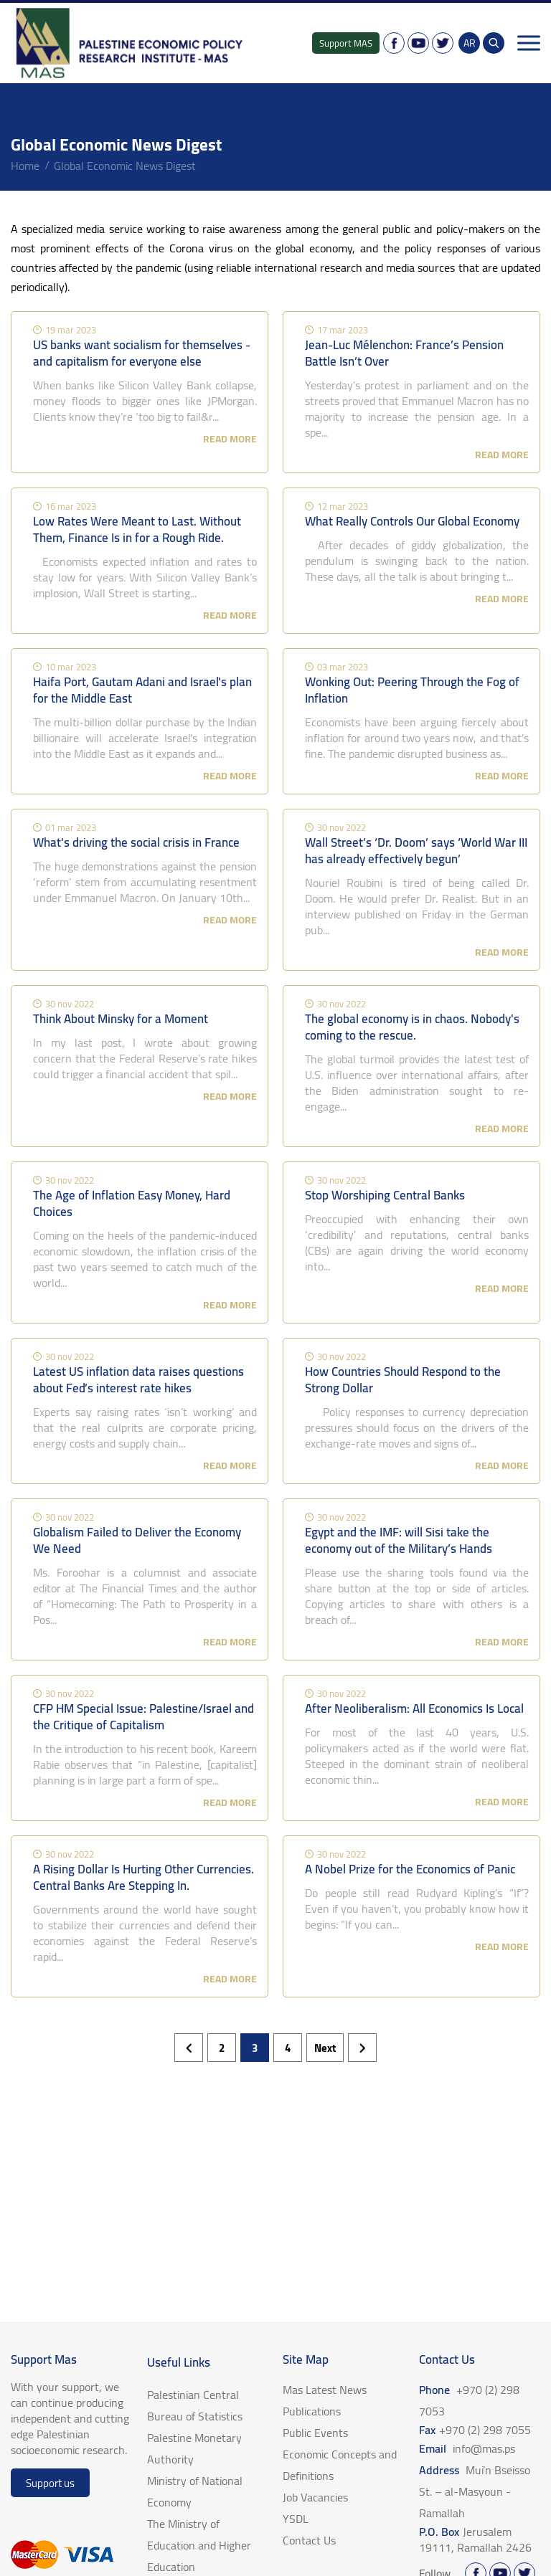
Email (467, 2448)
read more (230, 439)
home (25, 165)
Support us (50, 2483)
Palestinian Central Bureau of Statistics (194, 2405)
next (325, 2048)
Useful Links (178, 2362)
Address (474, 2491)
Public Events (315, 2432)
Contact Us (309, 2540)
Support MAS (345, 43)
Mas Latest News (325, 2389)
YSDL (296, 2518)
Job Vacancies (315, 2497)
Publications (312, 2411)
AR (469, 43)
